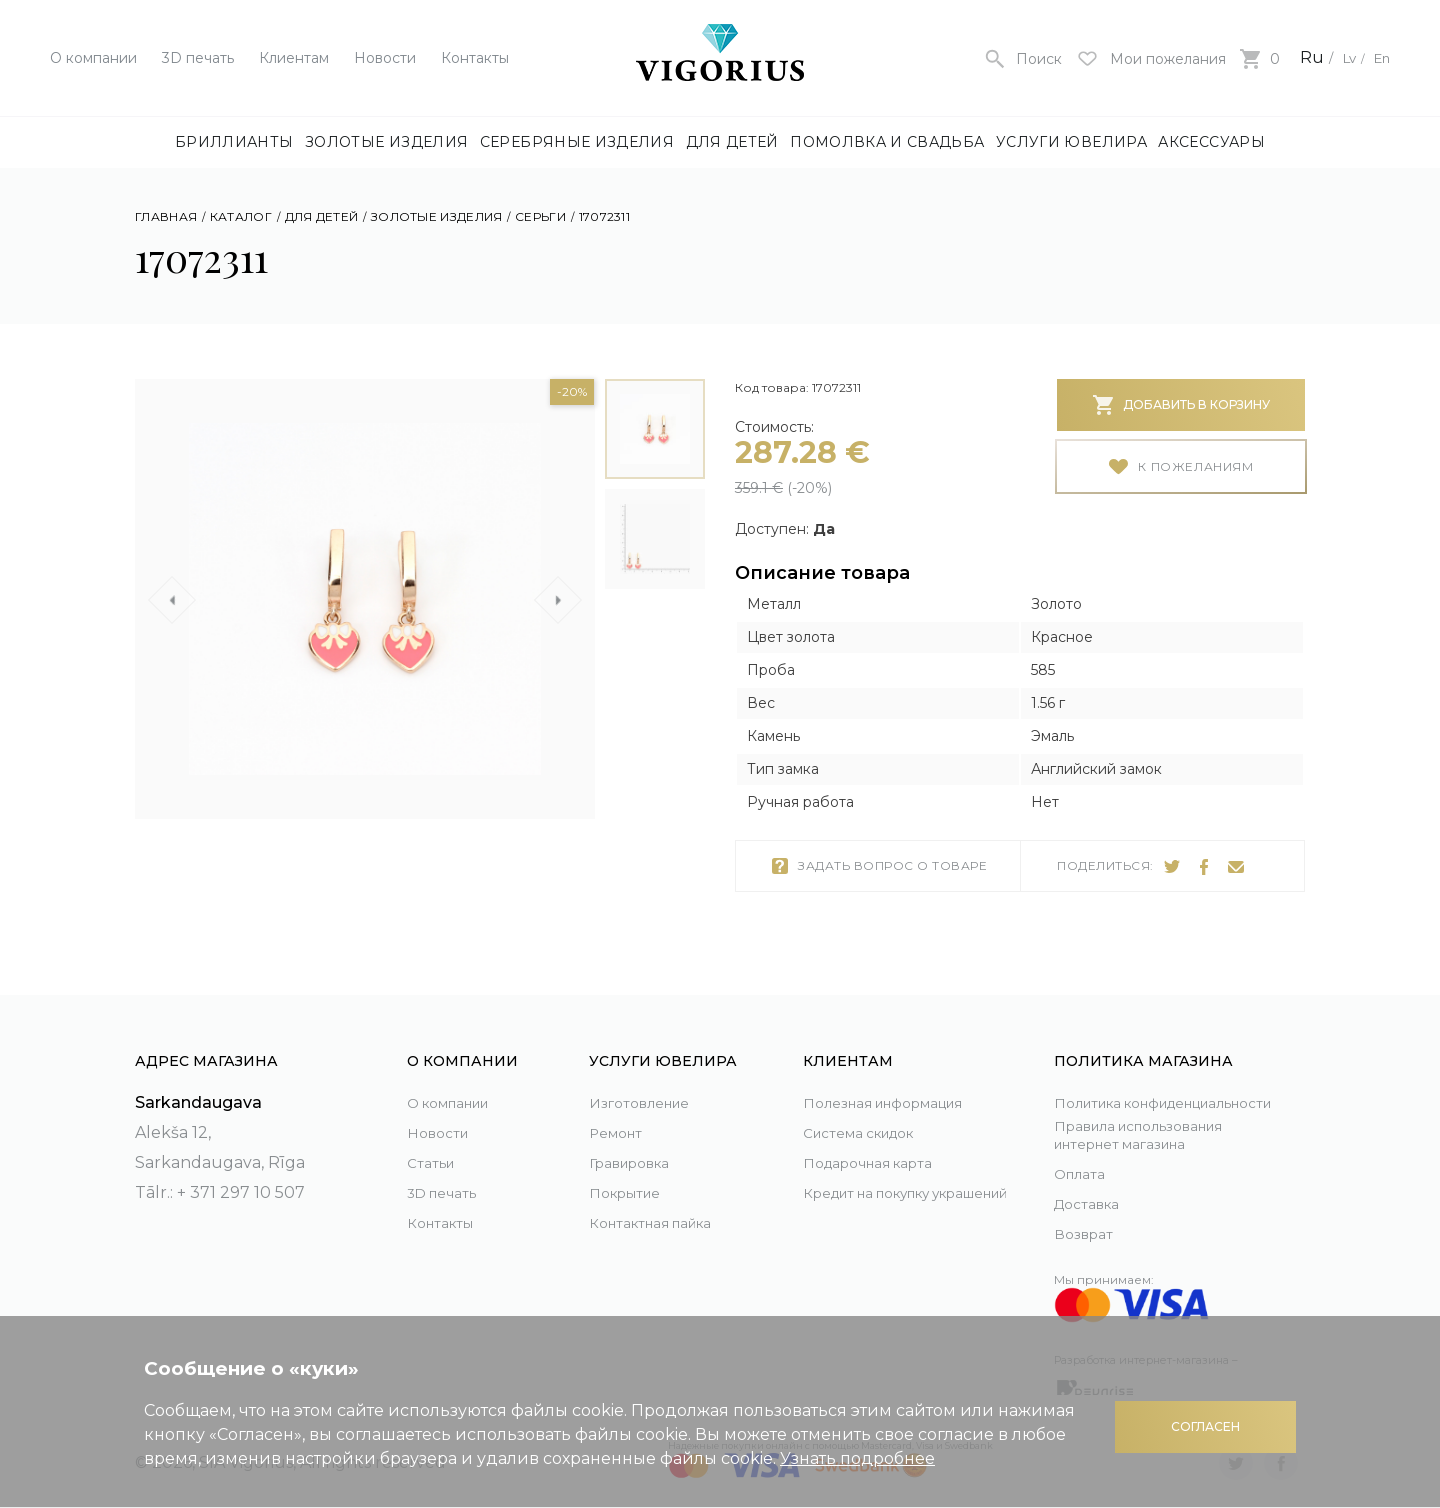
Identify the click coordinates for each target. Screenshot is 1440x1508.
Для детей (732, 142)
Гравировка (638, 1139)
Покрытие (632, 1169)
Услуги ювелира (1071, 142)
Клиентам (294, 58)
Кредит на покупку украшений (883, 1184)
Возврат (1087, 1233)
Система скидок (872, 1109)
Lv (1339, 57)
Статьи (435, 1139)
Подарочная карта (880, 1139)
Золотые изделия (386, 142)
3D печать (198, 58)
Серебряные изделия (577, 142)
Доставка (1093, 1203)
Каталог (241, 216)
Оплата (1084, 1173)
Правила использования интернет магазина (1159, 1133)
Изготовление (648, 1079)
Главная (166, 216)
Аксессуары (1211, 142)
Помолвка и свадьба (887, 142)
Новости (385, 58)
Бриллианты (234, 142)
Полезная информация (902, 1079)
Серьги (540, 216)
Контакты (475, 58)
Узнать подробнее (857, 1458)
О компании (93, 58)
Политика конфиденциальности (1149, 1086)
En (1379, 57)
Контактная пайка (664, 1199)
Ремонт (620, 1109)
